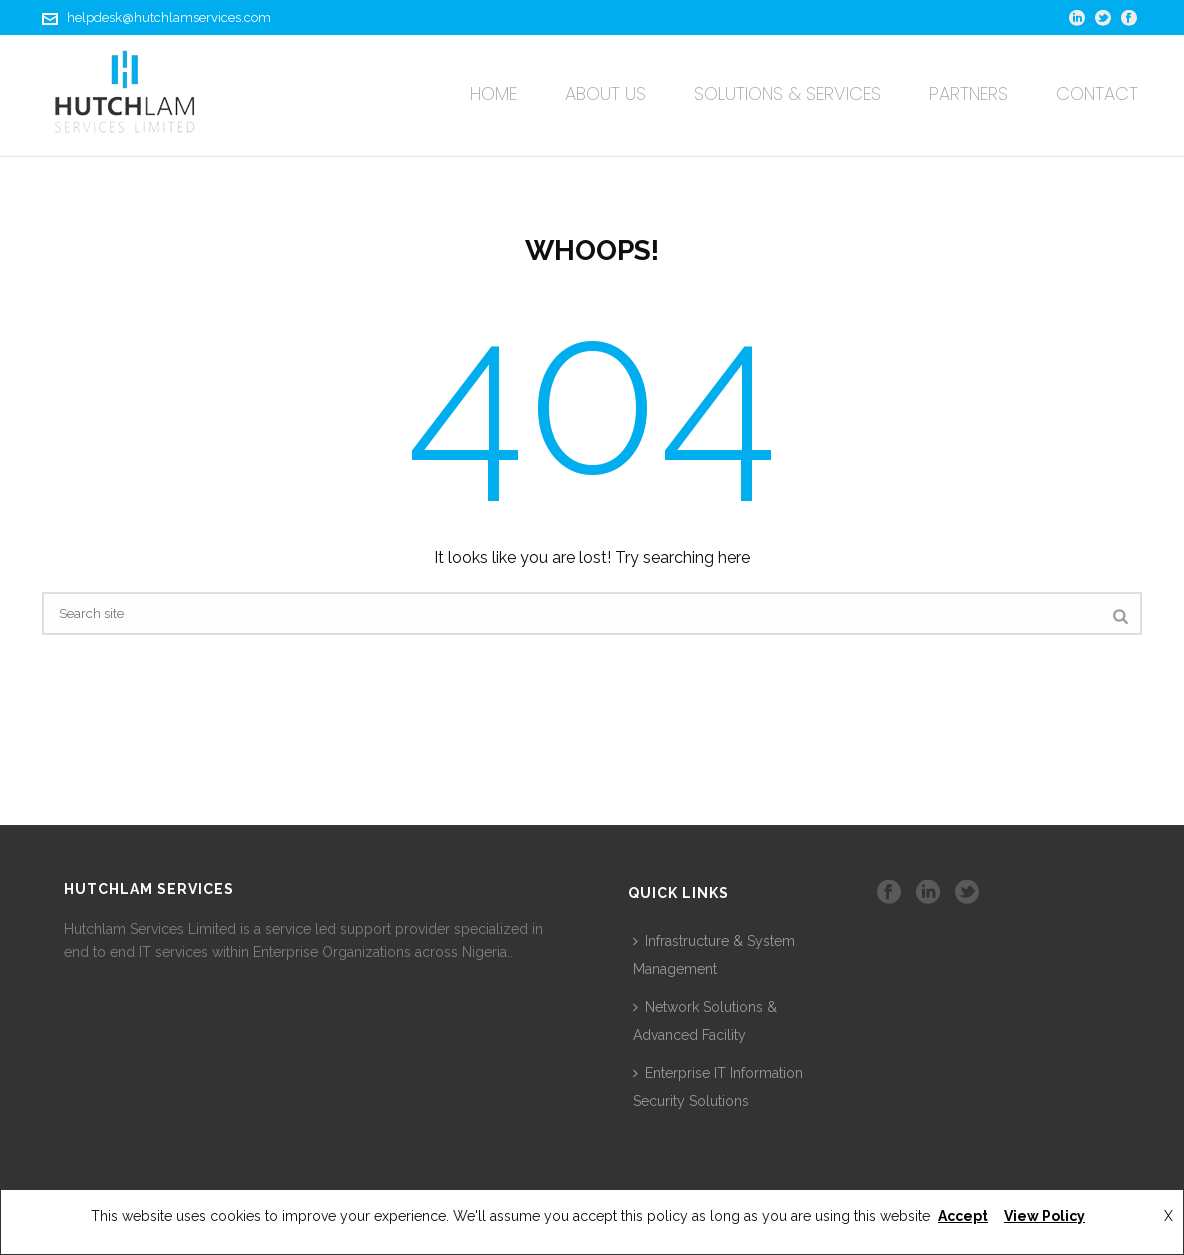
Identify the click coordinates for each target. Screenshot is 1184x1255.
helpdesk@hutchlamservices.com (169, 17)
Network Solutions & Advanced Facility (705, 1021)
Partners (968, 93)
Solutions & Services (787, 93)
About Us (605, 93)
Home (493, 93)
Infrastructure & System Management (714, 955)
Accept (963, 1216)
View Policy (1044, 1216)
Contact (1097, 93)
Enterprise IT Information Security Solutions (718, 1087)
